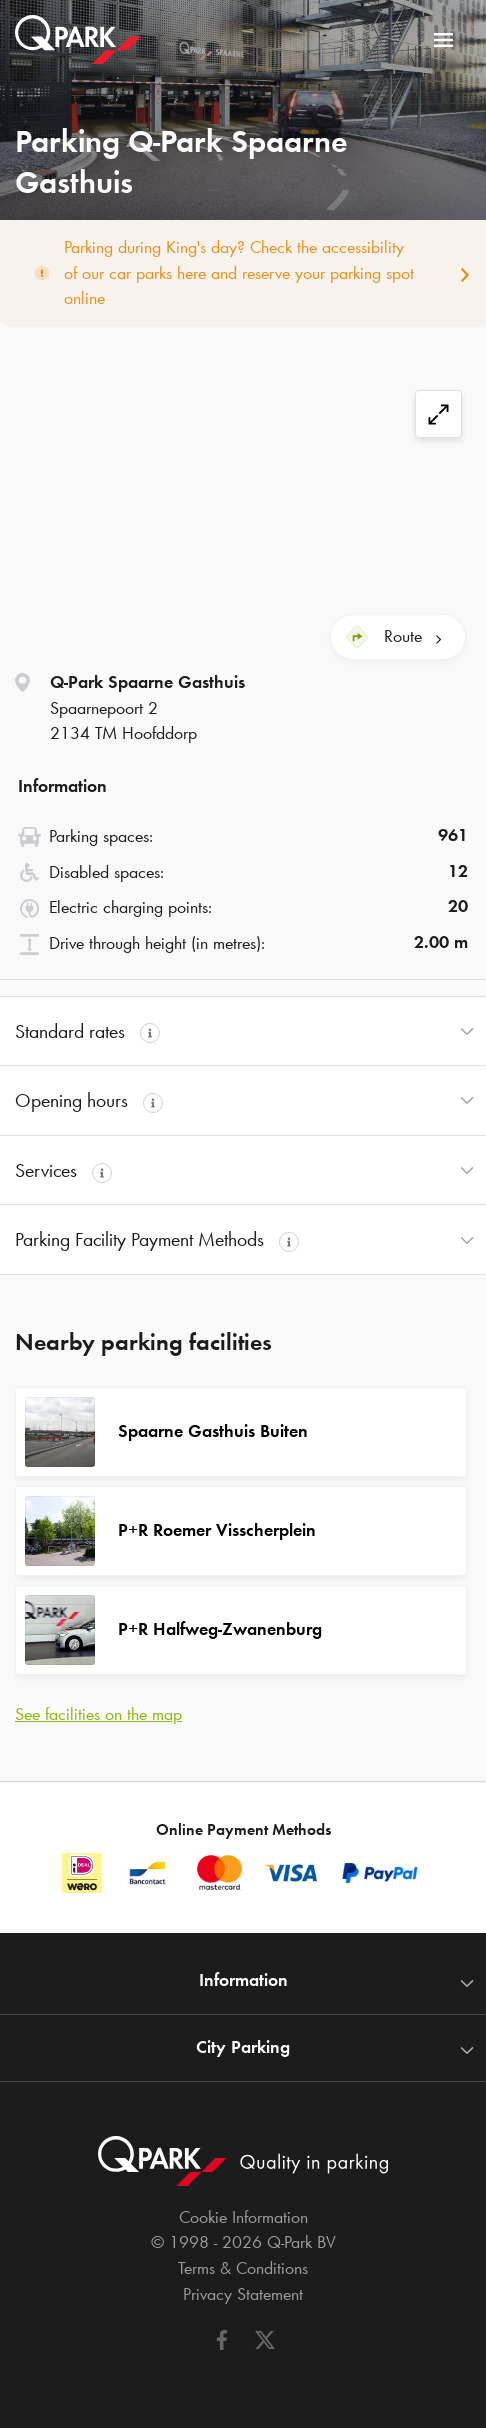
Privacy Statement (243, 2294)
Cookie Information (243, 2217)
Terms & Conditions (243, 2268)
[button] (243, 1031)
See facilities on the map (98, 1714)
